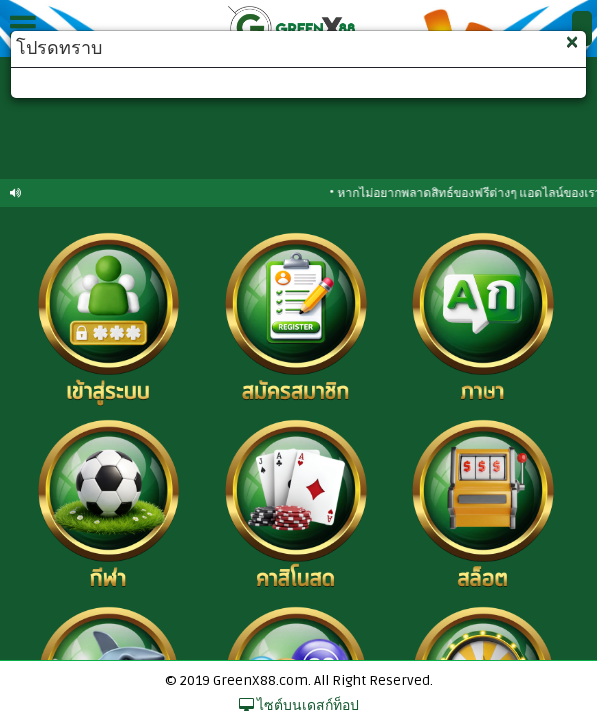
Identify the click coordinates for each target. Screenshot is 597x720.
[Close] (572, 41)
